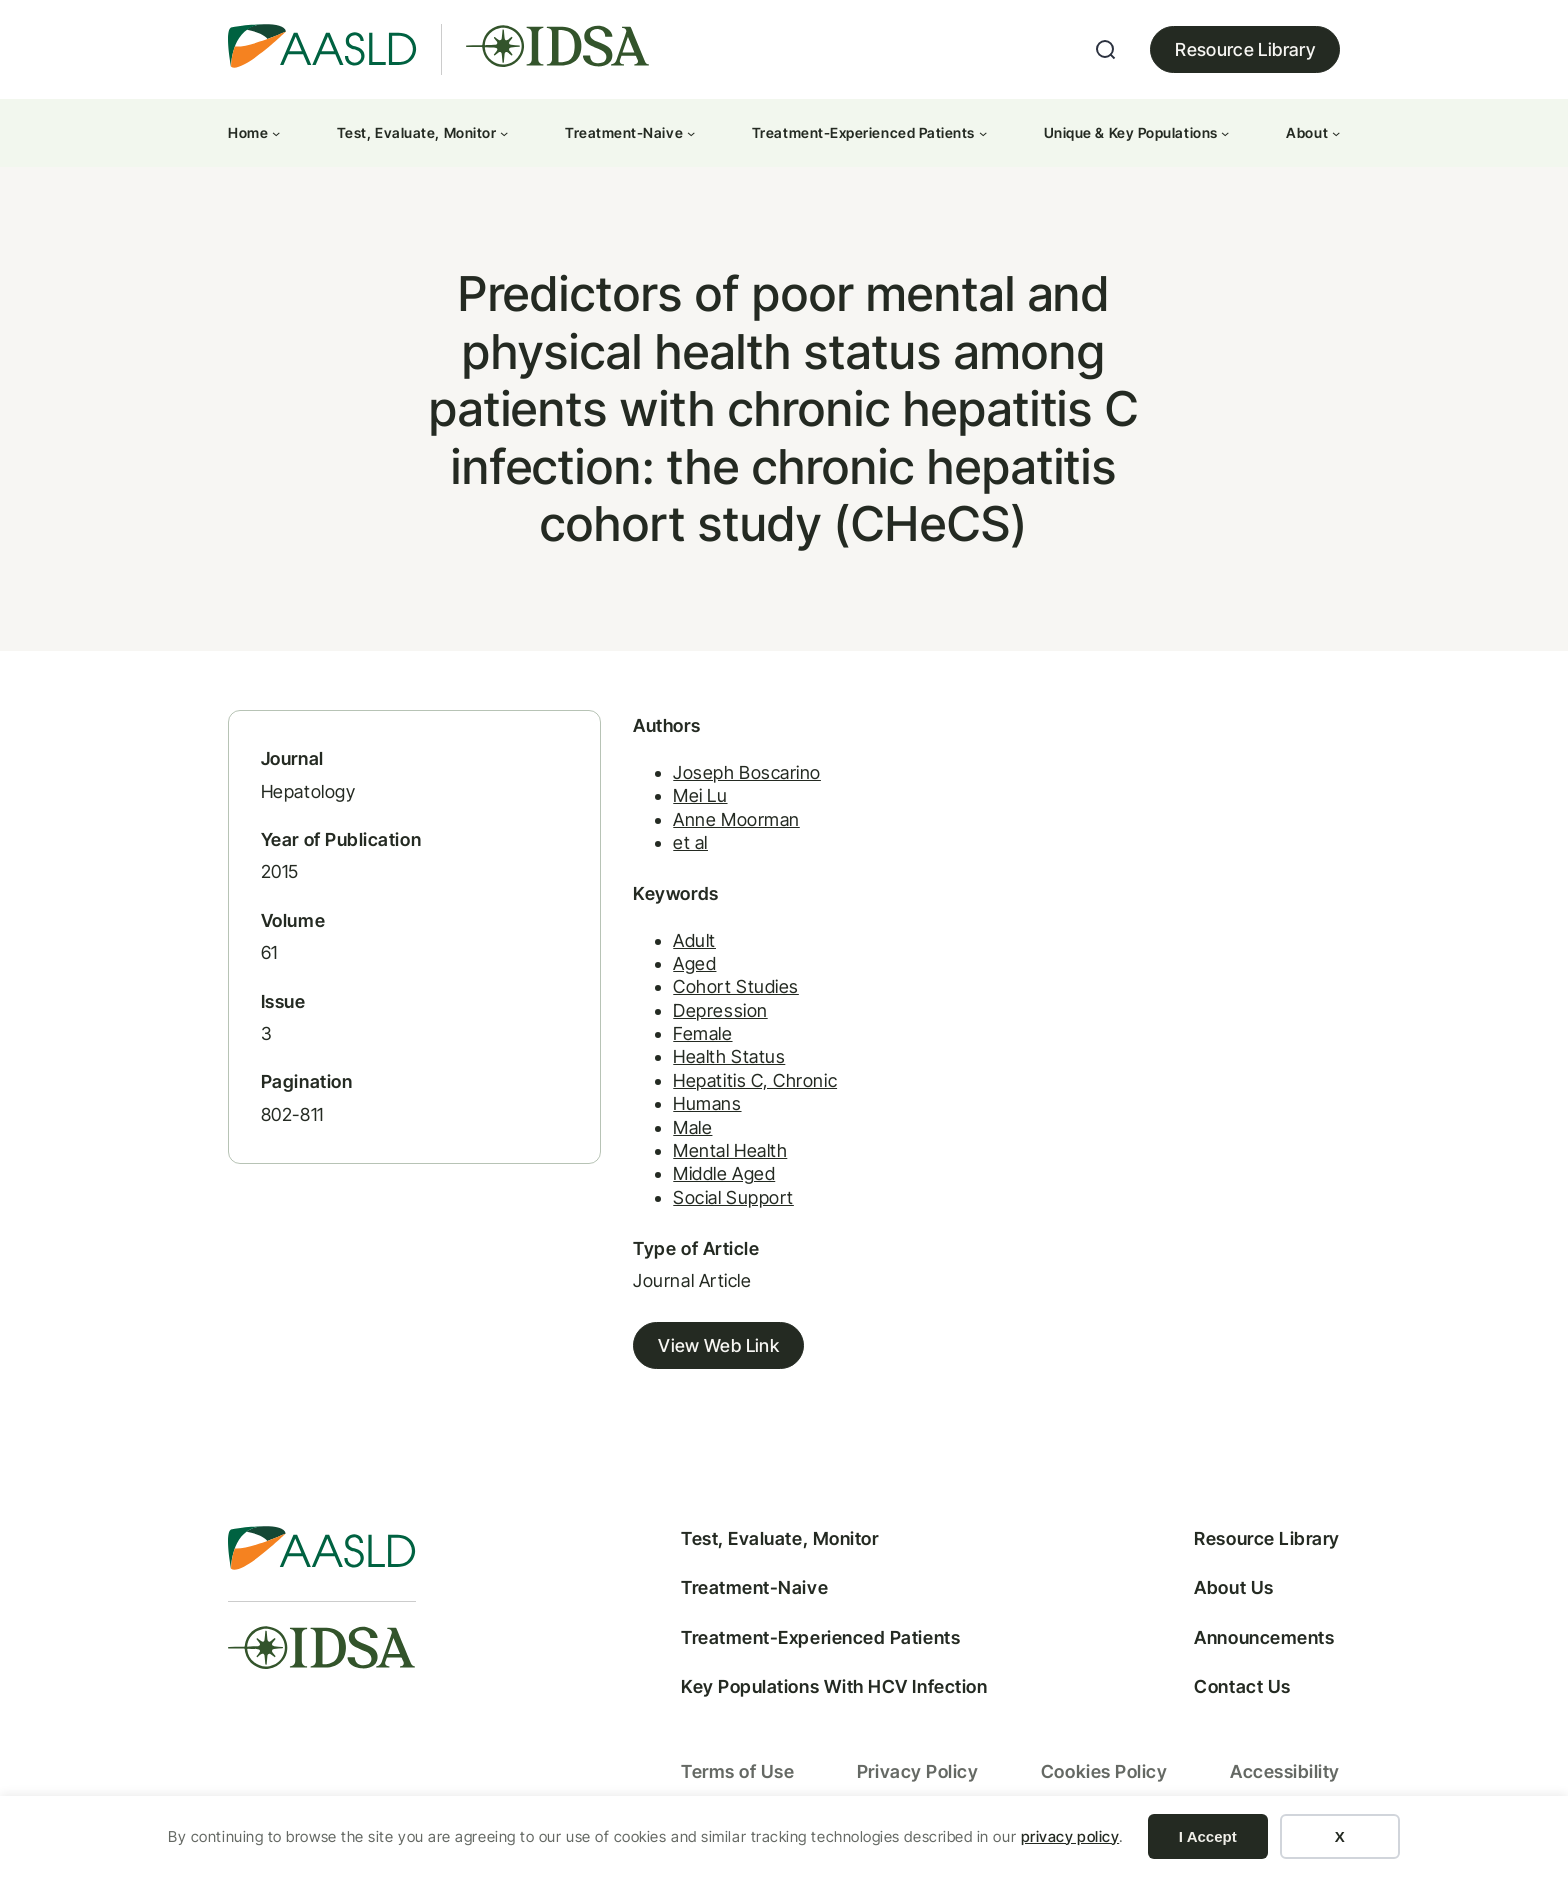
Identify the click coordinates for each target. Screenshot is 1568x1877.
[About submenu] (1336, 133)
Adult (681, 944)
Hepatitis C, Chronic (742, 1085)
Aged (681, 968)
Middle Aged (711, 1178)
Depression (707, 1014)
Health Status (716, 1061)
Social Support (720, 1202)
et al (677, 847)
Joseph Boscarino (734, 776)
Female (689, 1038)
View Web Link (705, 1350)
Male (679, 1131)
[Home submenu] (276, 133)
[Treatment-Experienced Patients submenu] (983, 133)
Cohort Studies (723, 991)
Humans (694, 1108)
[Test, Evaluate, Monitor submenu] (504, 133)
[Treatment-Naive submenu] (691, 133)
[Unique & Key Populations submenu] (1225, 133)
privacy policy (1070, 1836)
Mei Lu (687, 800)
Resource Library (1245, 49)
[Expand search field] (1106, 50)
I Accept (1208, 1836)
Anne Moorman (723, 823)
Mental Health (717, 1155)
